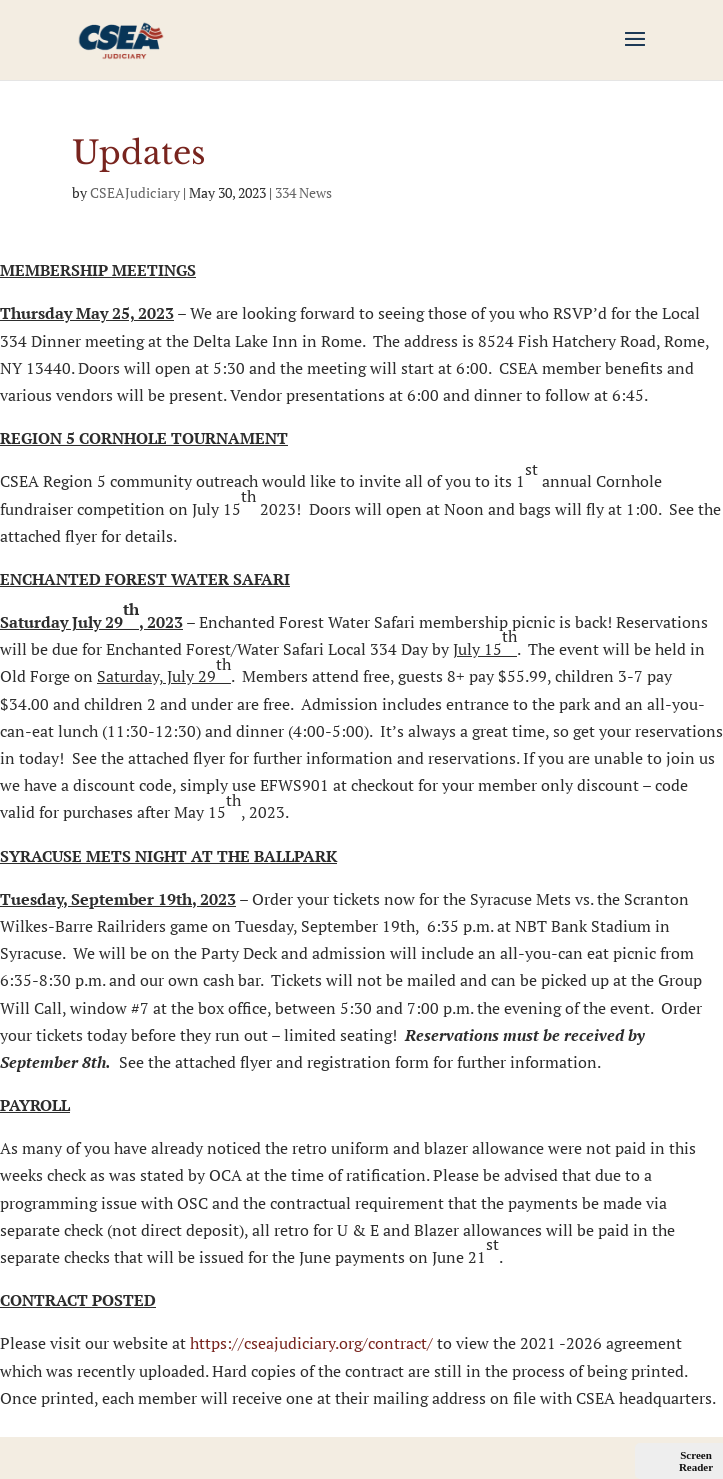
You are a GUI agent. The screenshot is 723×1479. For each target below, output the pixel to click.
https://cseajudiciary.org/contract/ (311, 1343)
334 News (303, 192)
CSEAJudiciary (135, 192)
